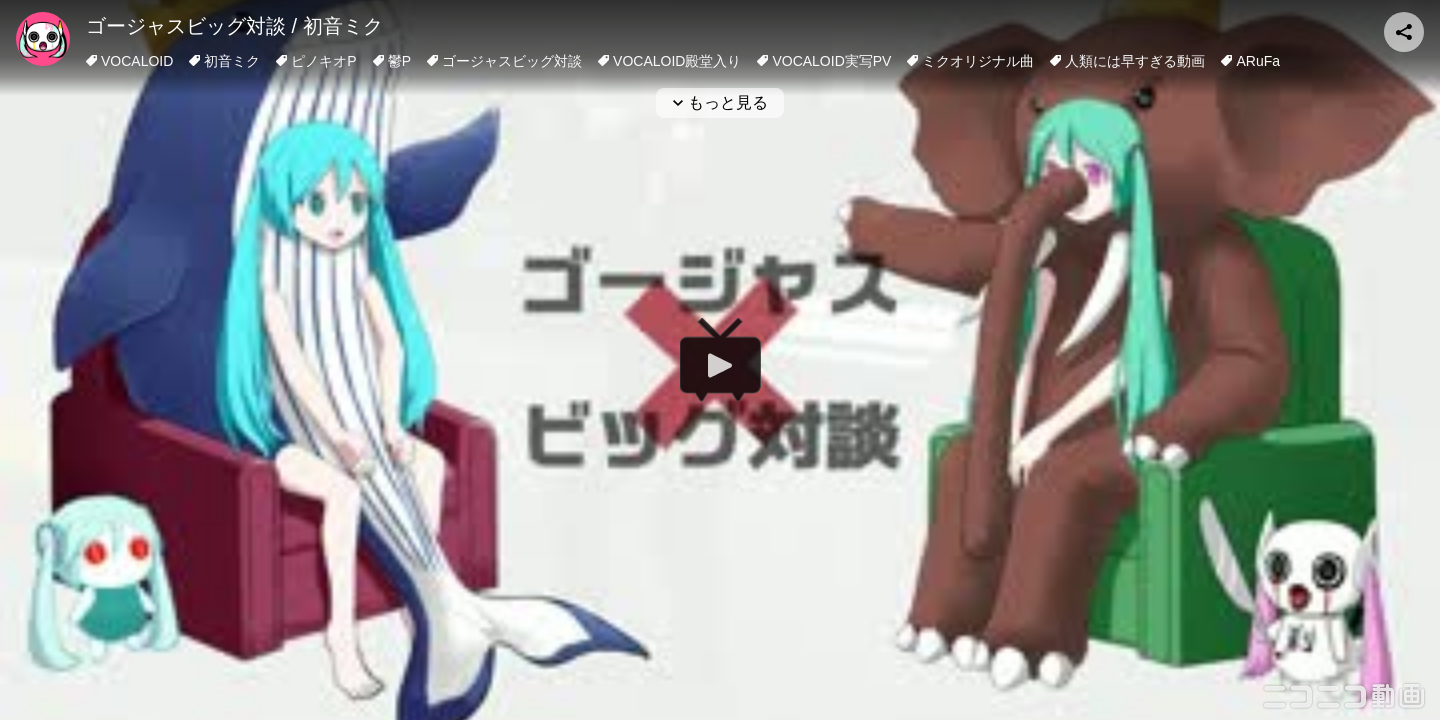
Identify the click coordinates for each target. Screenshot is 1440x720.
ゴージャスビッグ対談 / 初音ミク (234, 26)
